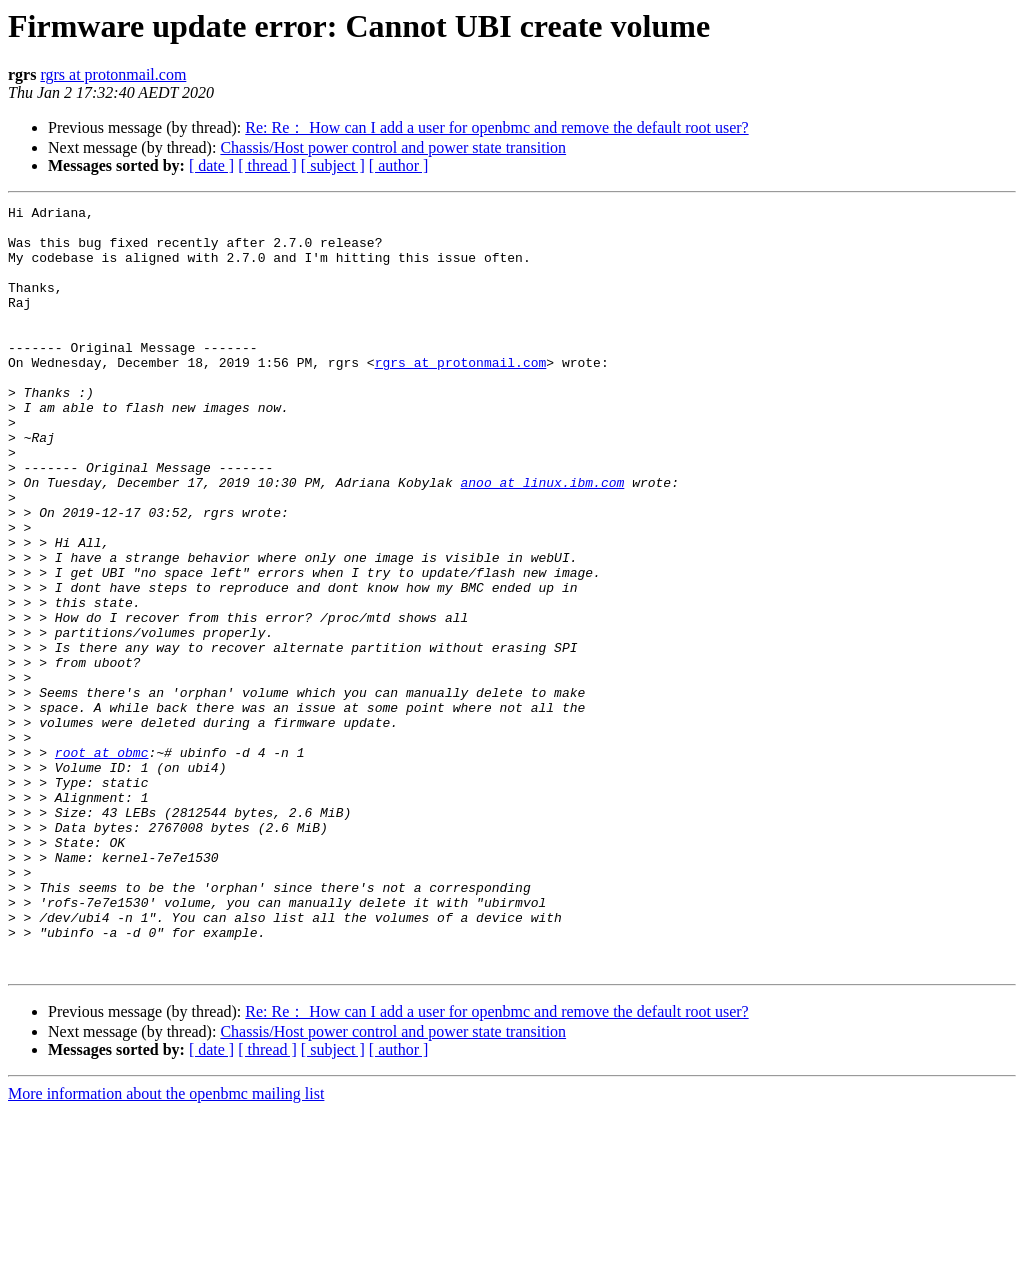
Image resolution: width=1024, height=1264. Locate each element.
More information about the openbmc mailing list (166, 1246)
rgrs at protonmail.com (113, 74)
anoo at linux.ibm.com (542, 539)
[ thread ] (267, 165)
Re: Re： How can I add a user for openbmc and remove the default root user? (496, 127)
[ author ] (399, 165)
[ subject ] (333, 165)
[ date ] (211, 165)
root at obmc (102, 863)
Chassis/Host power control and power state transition (393, 147)
